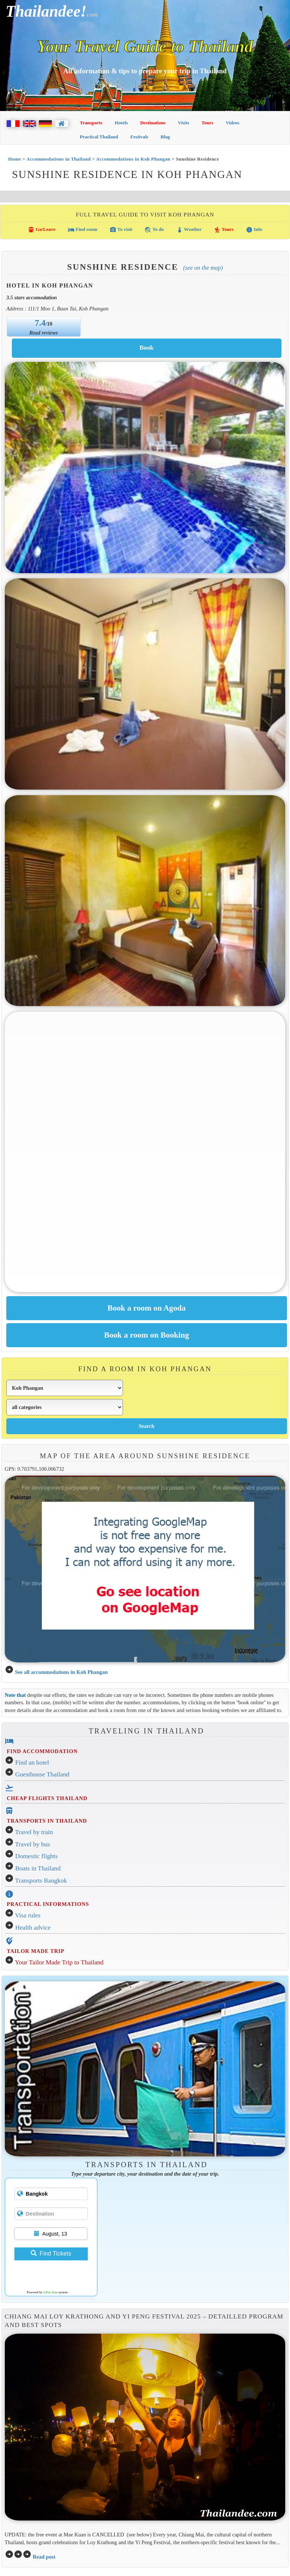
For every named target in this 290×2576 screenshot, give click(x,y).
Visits (183, 122)
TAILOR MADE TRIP (35, 1951)
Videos (232, 122)
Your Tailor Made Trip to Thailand (59, 1962)
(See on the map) (203, 268)
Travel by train (34, 1832)
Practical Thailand (99, 136)
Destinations (153, 122)
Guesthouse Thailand (42, 1774)
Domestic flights (36, 1856)
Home (14, 159)
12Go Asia (50, 2292)
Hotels (121, 122)
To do (154, 229)
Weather (189, 229)
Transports (91, 122)
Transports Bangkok (41, 1880)
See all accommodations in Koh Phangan (61, 1672)
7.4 (40, 322)
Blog (165, 136)
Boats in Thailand (38, 1868)
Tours (207, 122)
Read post (44, 2557)
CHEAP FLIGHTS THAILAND (47, 1798)
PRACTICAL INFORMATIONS (48, 1904)
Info (254, 229)
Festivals (139, 136)
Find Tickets (51, 2253)
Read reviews (43, 333)
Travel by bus (32, 1844)
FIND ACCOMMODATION (42, 1751)
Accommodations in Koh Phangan (133, 159)
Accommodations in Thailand (58, 159)
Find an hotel (32, 1762)
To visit (121, 229)
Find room (82, 229)
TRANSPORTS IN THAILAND (47, 1821)
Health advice (33, 1927)
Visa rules (28, 1915)
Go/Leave (42, 229)
